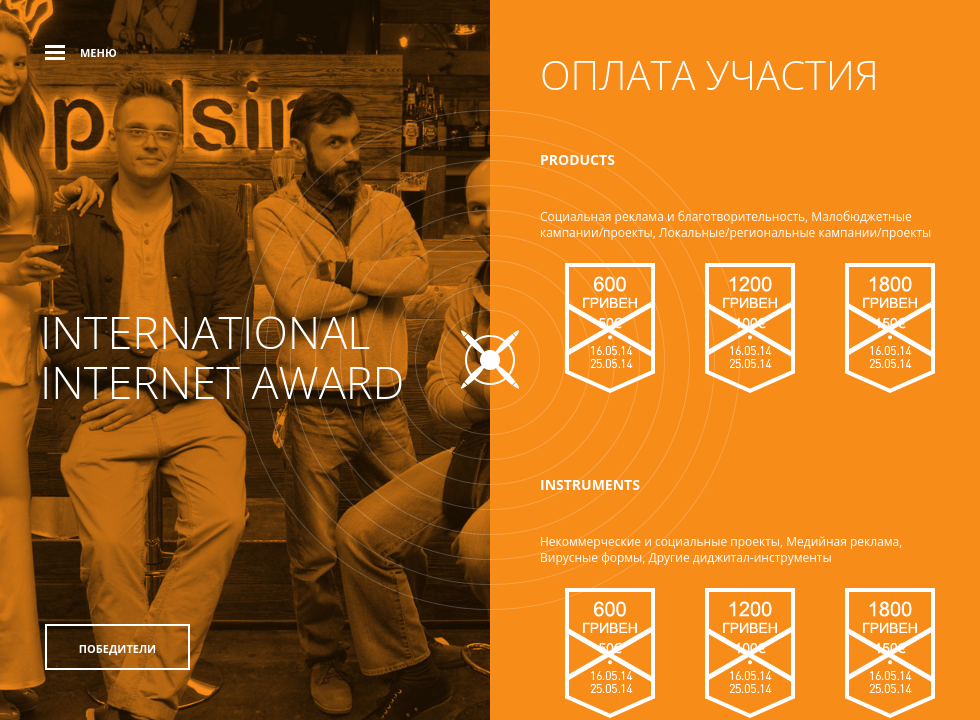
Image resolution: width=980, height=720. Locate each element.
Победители (117, 648)
